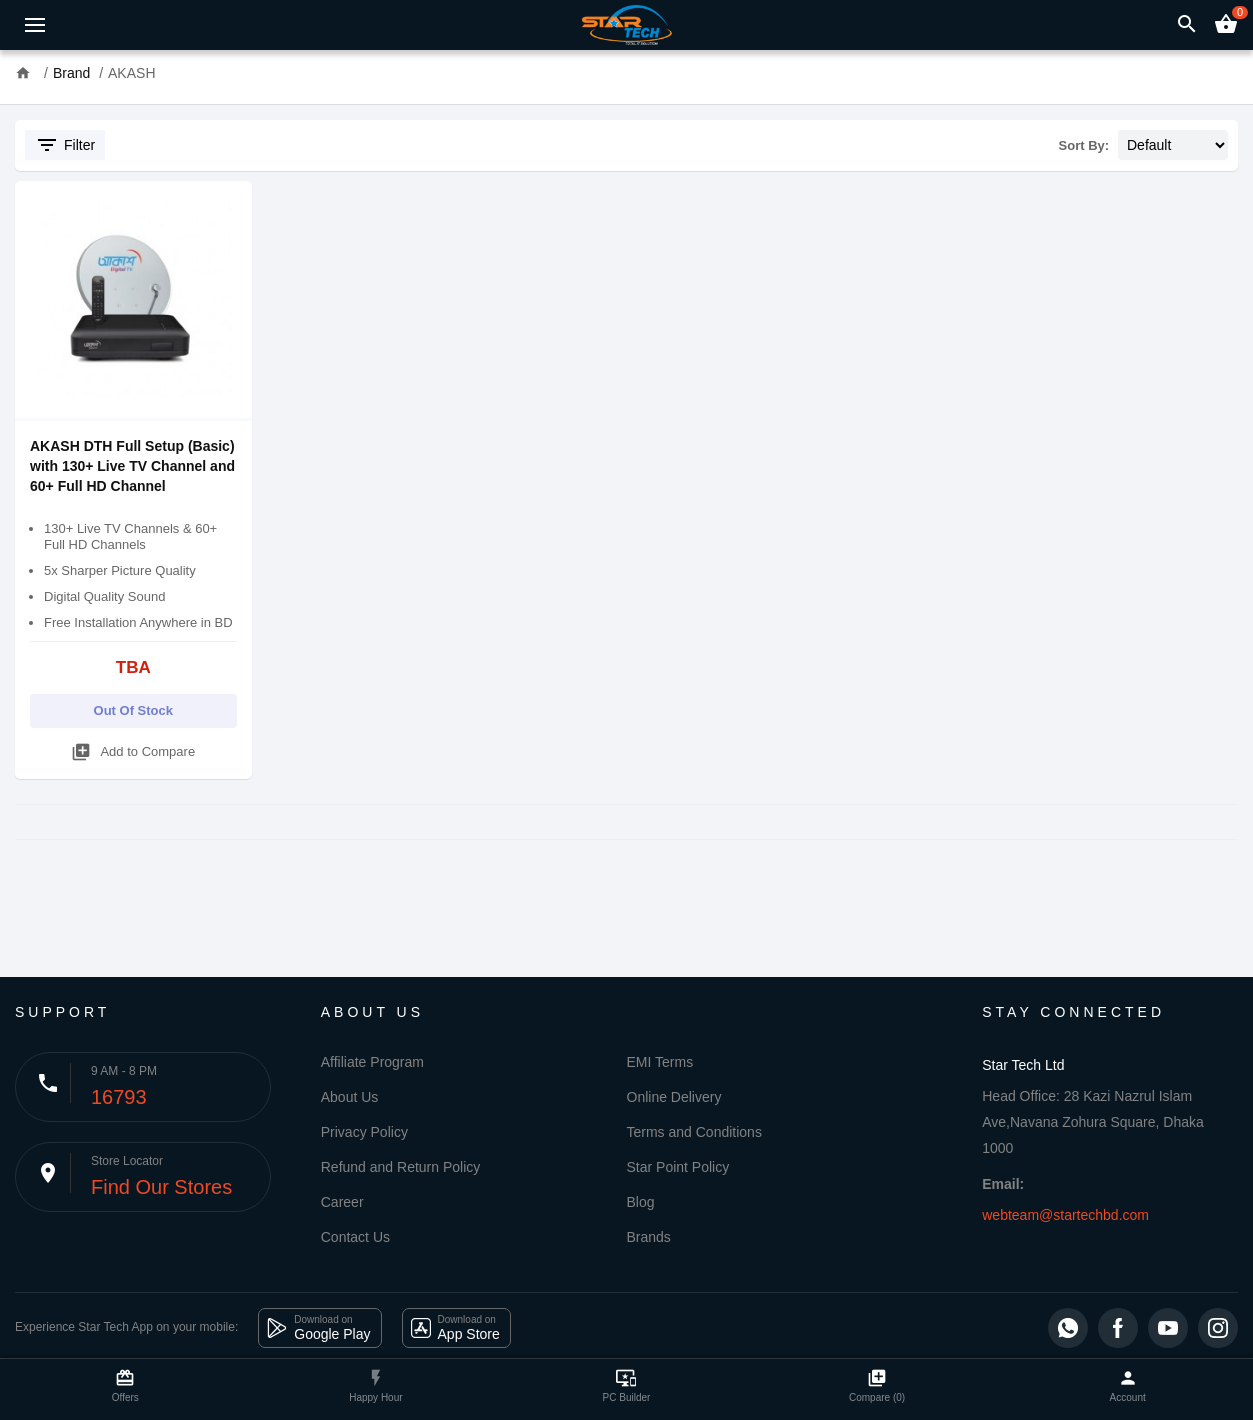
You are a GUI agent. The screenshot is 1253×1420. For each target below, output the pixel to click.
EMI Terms (660, 1062)
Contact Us (355, 1237)
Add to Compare (133, 748)
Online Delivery (674, 1097)
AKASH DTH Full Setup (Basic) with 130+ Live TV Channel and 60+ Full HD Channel (132, 466)
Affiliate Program (372, 1062)
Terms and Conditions (694, 1132)
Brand (71, 73)
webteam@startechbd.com (1065, 1215)
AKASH (131, 73)
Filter (65, 145)
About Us (350, 1097)
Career (342, 1202)
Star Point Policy (678, 1167)
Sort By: (1084, 145)
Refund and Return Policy (401, 1167)
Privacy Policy (364, 1132)
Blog (641, 1202)
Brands (649, 1237)
